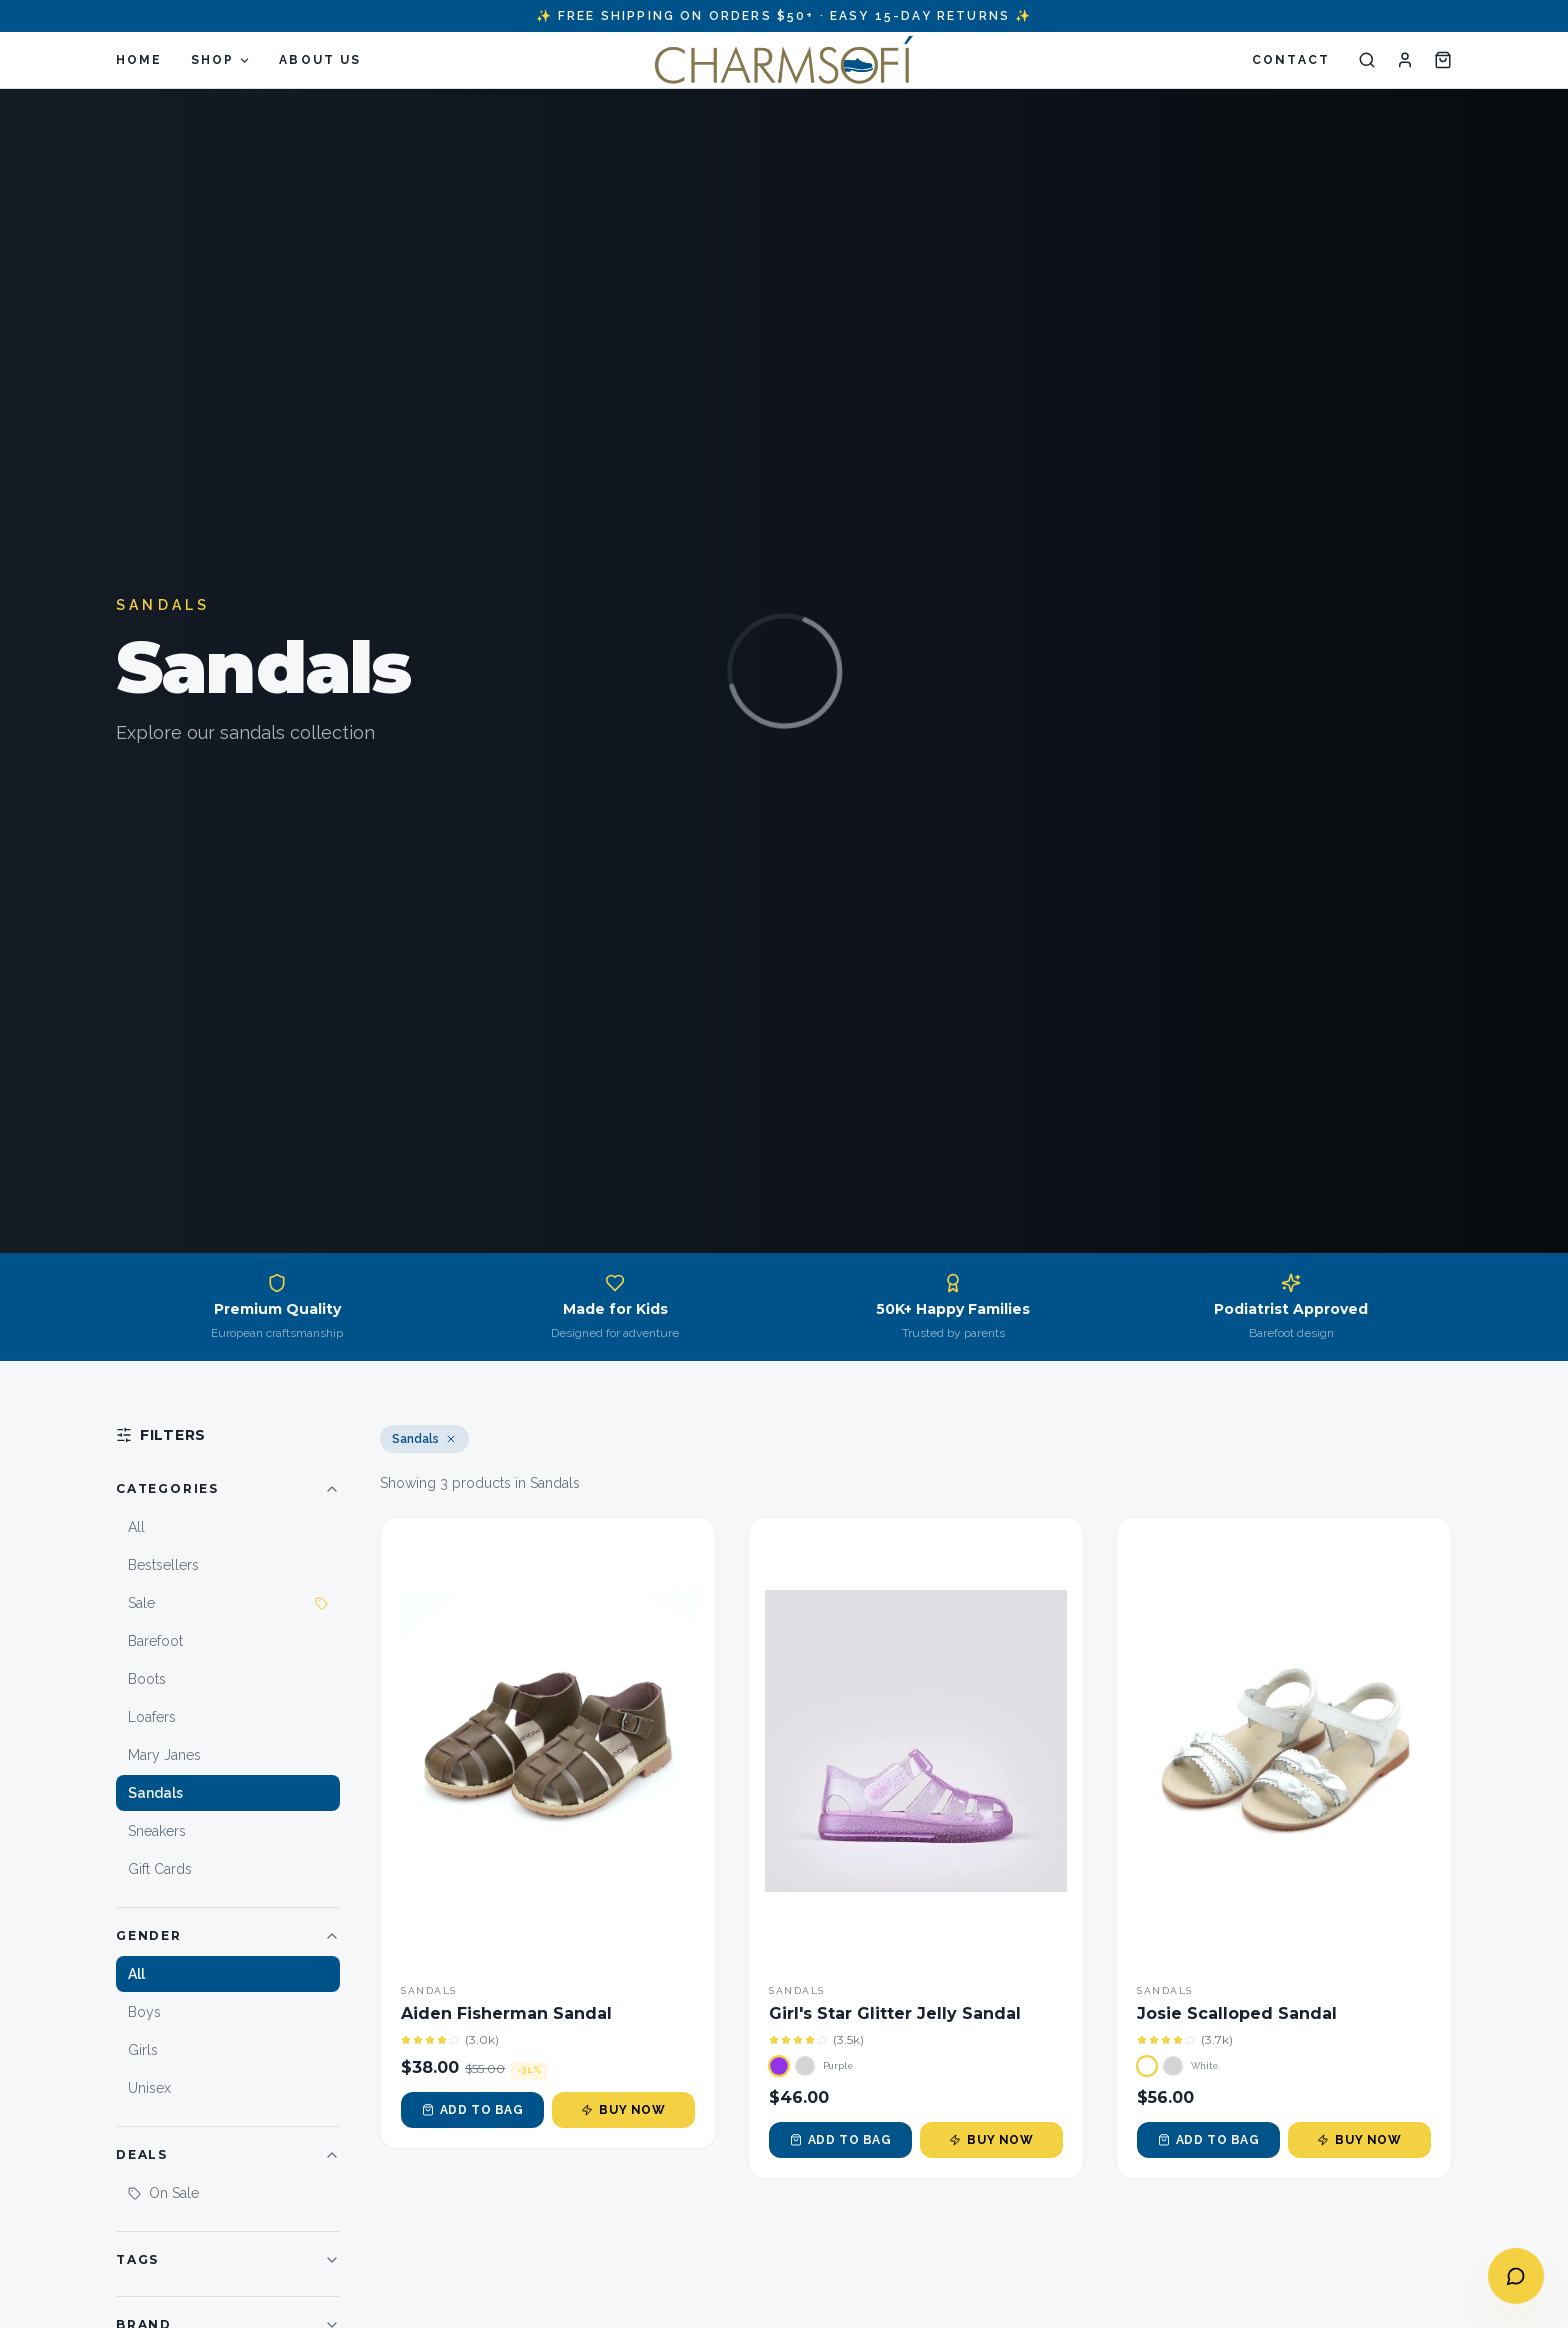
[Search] (1367, 60)
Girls (143, 2050)
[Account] (1405, 60)
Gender (228, 1936)
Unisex (149, 2088)
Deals (228, 2155)
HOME (139, 60)
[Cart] (1443, 60)
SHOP (221, 60)
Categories (228, 1489)
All (136, 1974)
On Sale (163, 2193)
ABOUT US (320, 60)
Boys (144, 2012)
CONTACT (1291, 60)
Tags (228, 2260)
